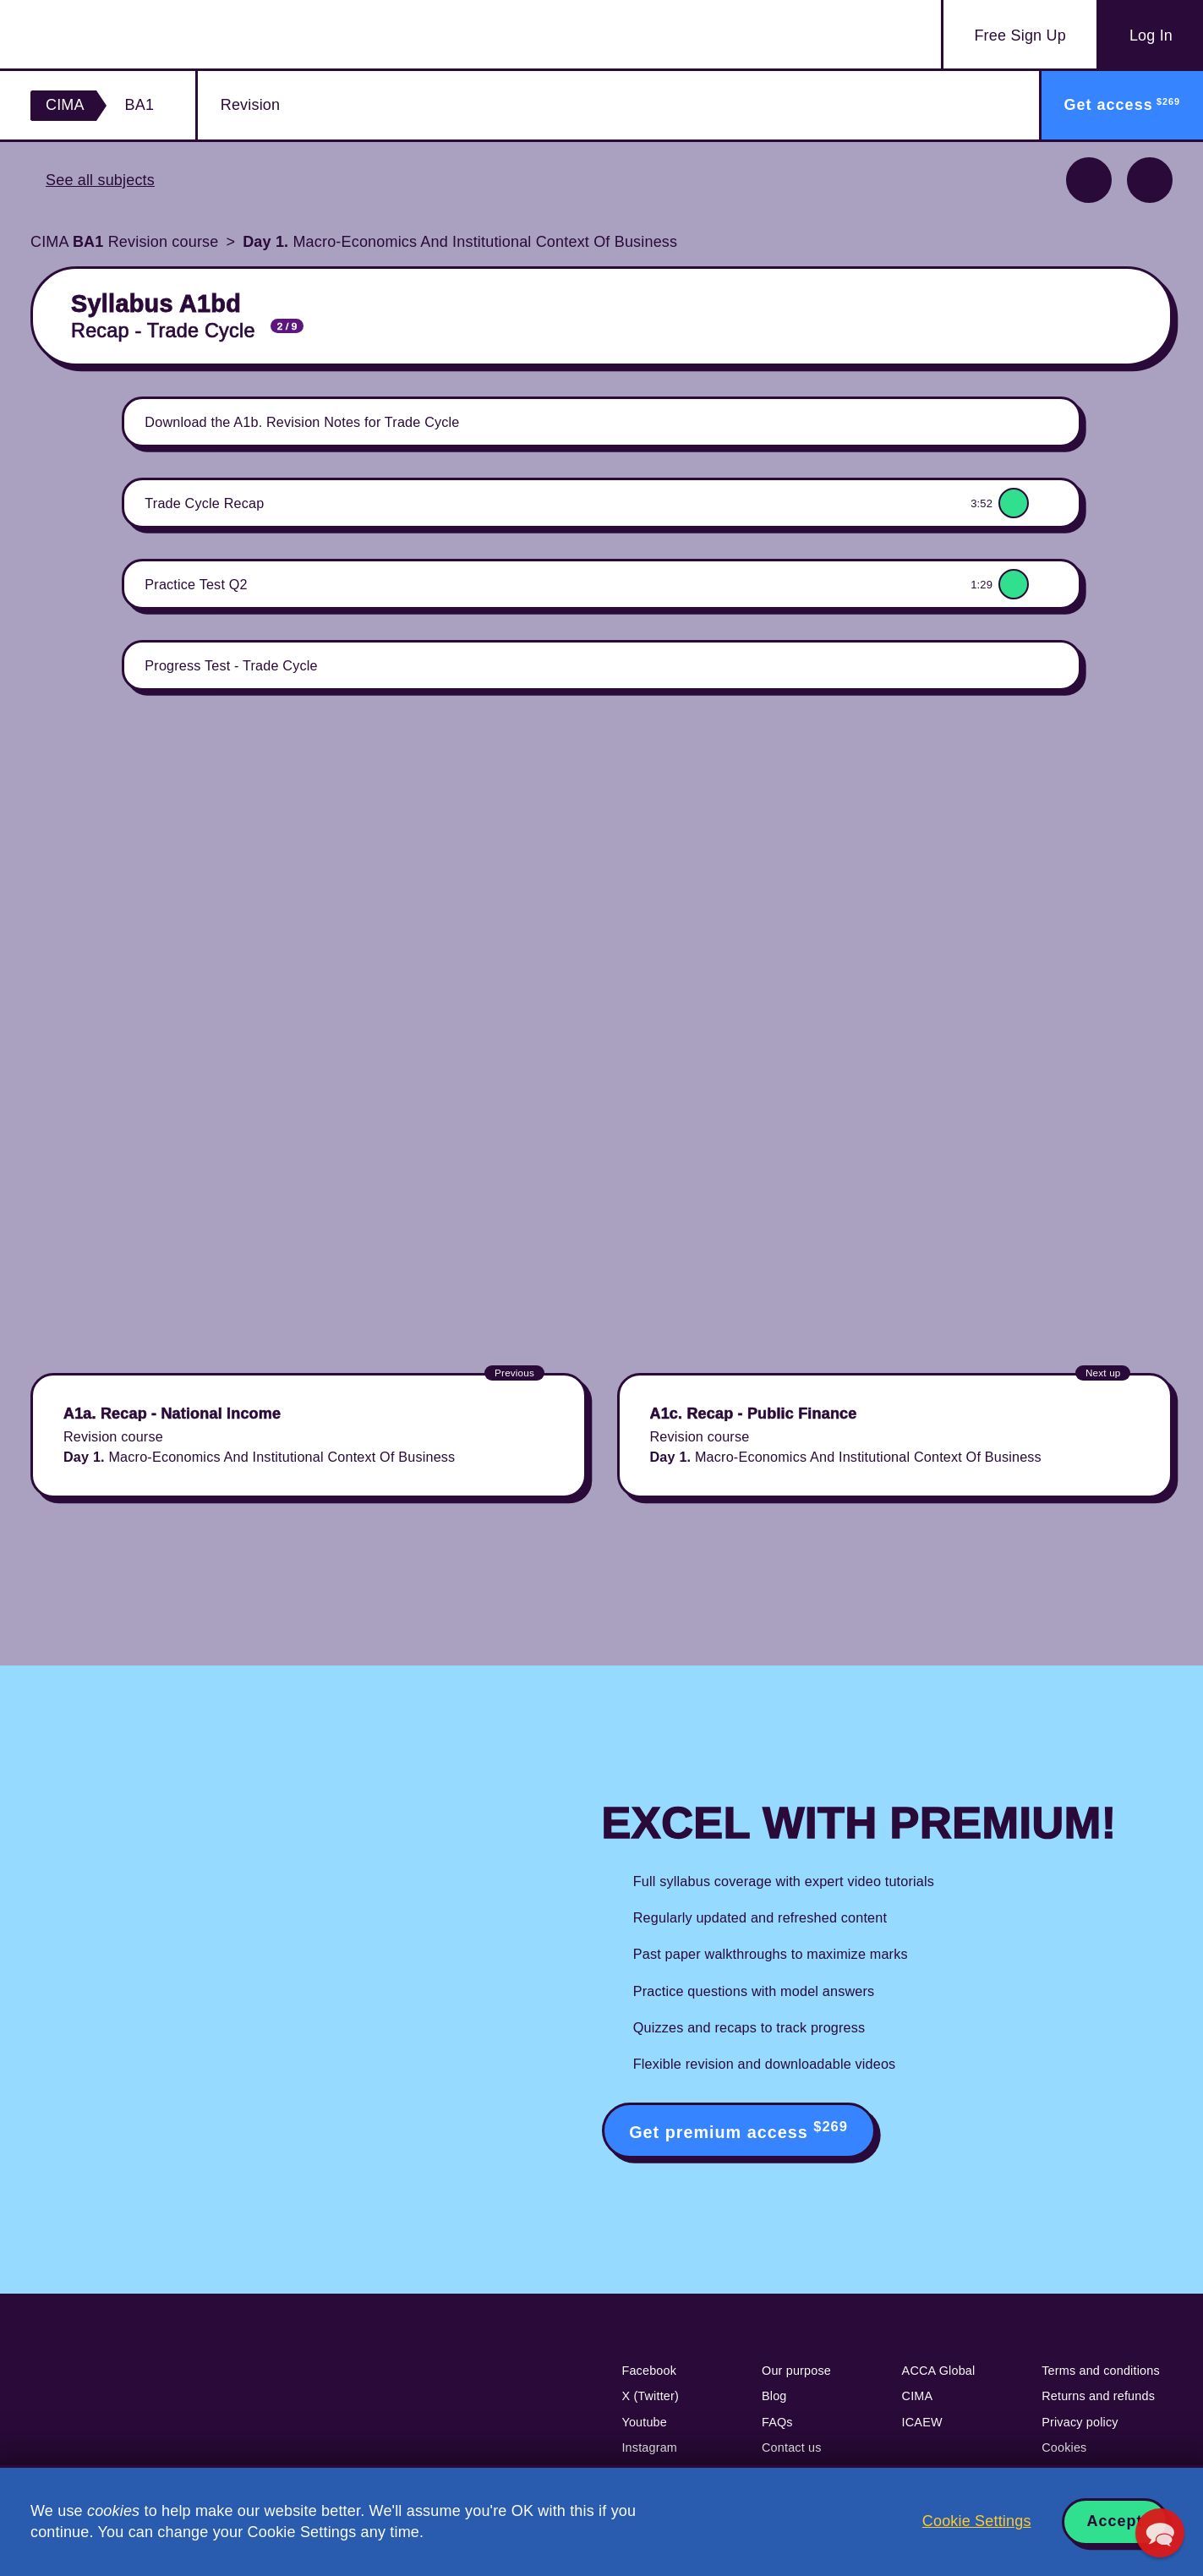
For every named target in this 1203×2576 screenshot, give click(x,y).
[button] (1159, 2532)
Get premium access (738, 2130)
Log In (1151, 35)
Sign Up (1019, 36)
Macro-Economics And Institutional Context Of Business (460, 241)
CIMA (65, 104)
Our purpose (796, 2370)
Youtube (644, 2422)
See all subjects (100, 180)
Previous (1089, 180)
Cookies (1064, 2447)
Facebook (648, 2370)
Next (1150, 180)
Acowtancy (129, 34)
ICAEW (922, 2422)
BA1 (140, 104)
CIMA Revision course (124, 241)
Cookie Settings (976, 2521)
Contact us (792, 2447)
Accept (1115, 2521)
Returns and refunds (1098, 2396)
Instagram (649, 2447)
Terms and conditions (1101, 2370)
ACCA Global (939, 2370)
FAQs (777, 2422)
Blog (774, 2396)
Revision (250, 104)
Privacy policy (1080, 2422)
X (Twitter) (650, 2396)
